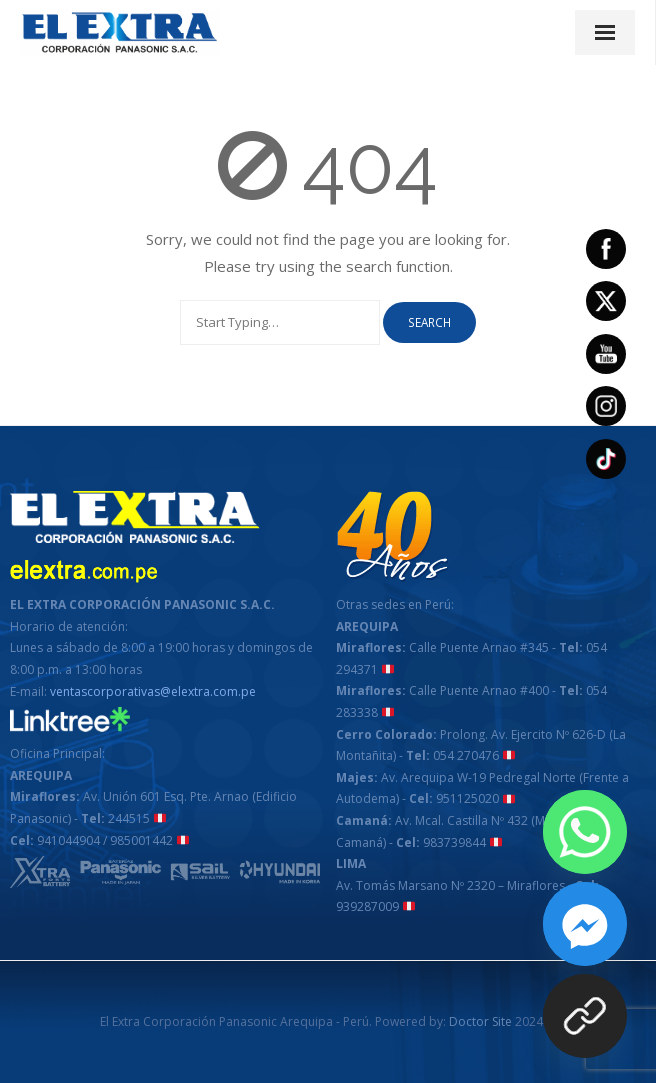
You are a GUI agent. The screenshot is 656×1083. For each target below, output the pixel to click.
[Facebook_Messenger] (585, 924)
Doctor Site (480, 1021)
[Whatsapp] (585, 832)
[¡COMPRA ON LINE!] (585, 1016)
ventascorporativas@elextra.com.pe (153, 691)
